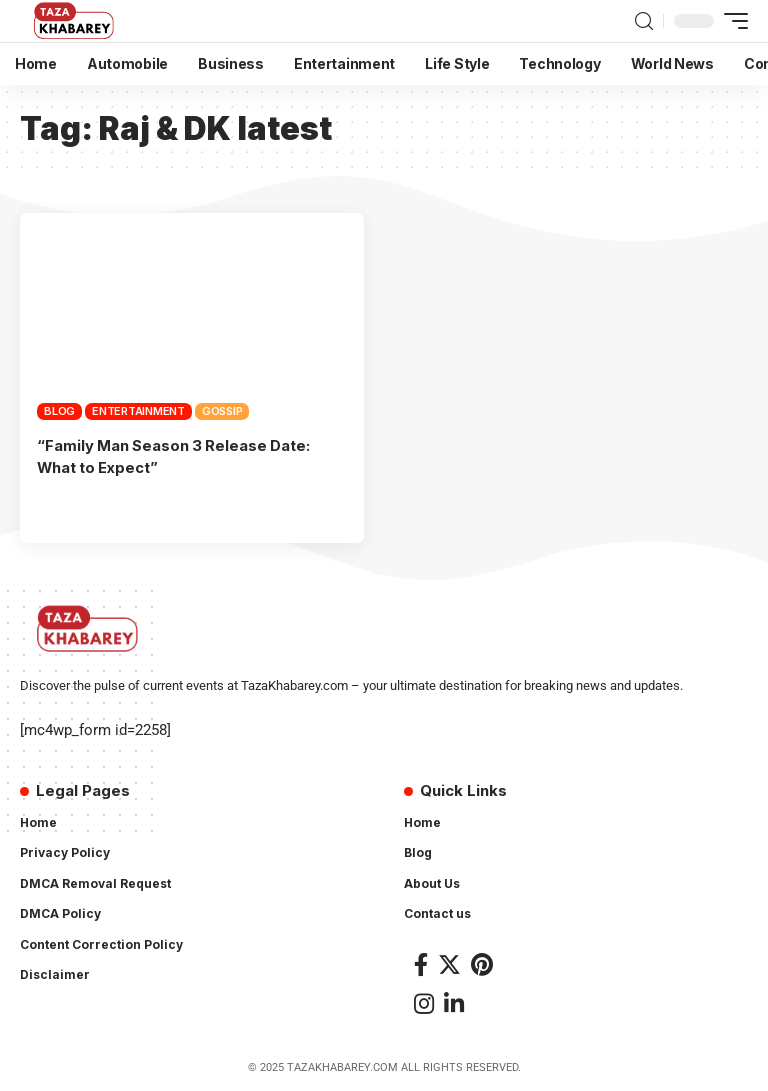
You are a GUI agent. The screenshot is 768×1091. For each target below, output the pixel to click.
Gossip (222, 411)
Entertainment (138, 411)
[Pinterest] (482, 962)
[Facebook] (421, 962)
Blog (59, 411)
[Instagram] (424, 1002)
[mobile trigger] (731, 21)
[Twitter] (449, 962)
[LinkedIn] (454, 1002)
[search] (644, 21)
